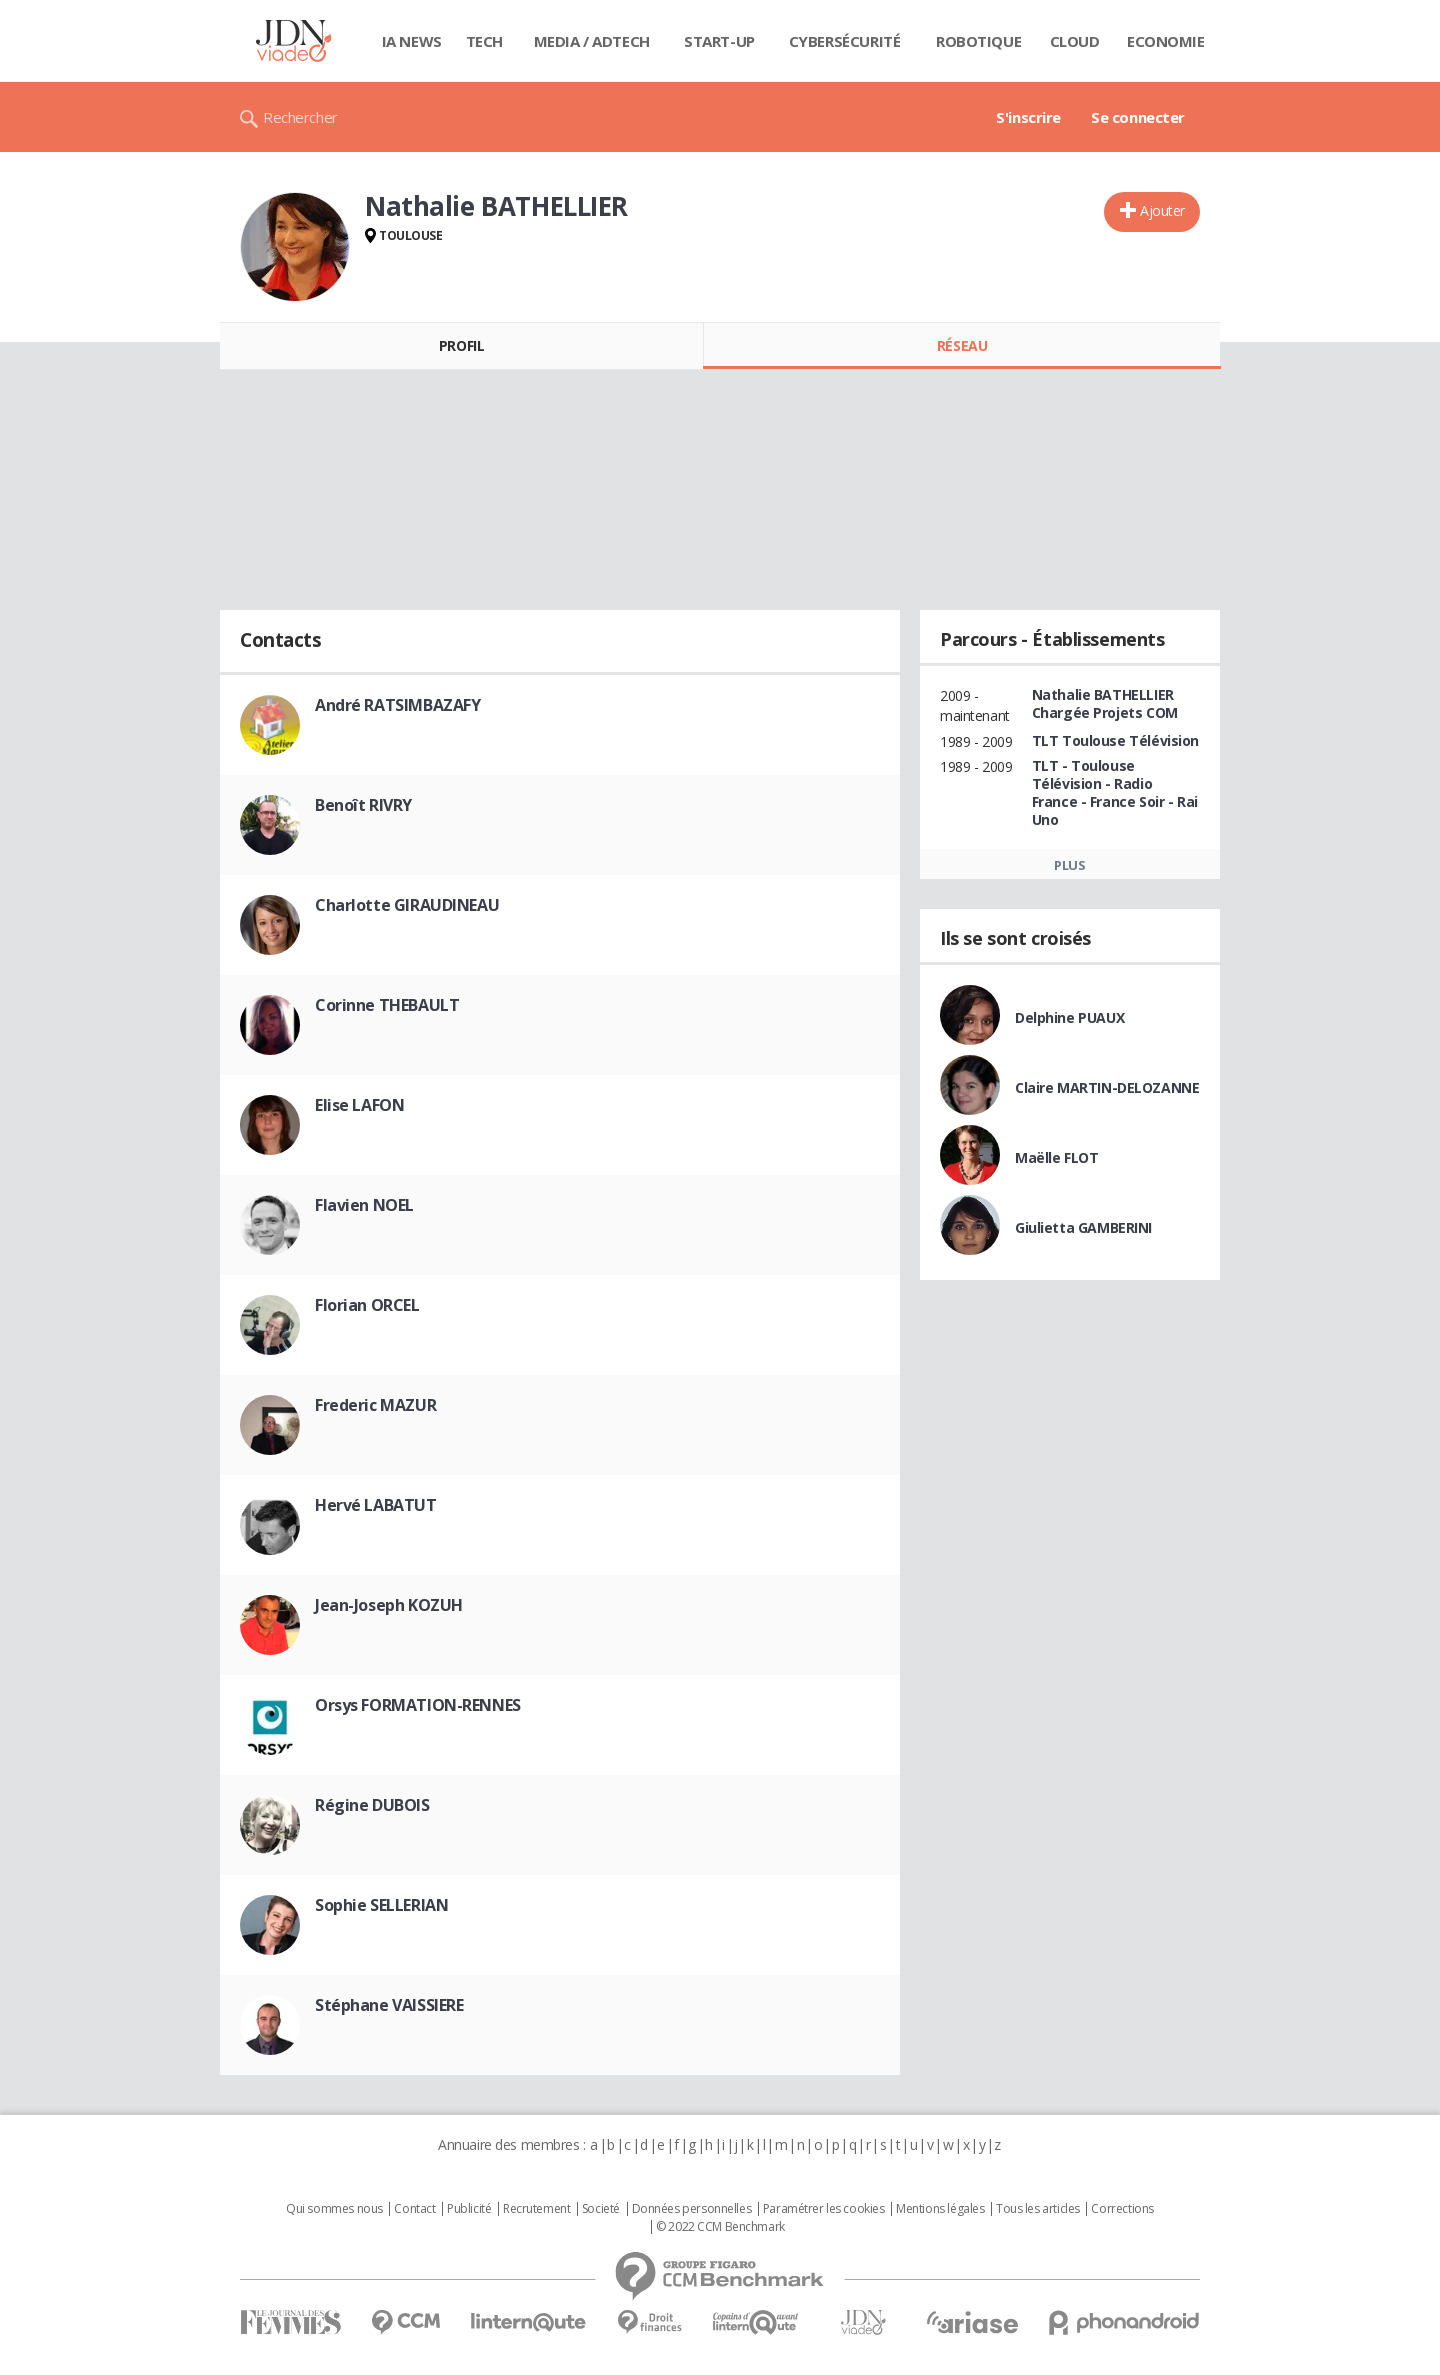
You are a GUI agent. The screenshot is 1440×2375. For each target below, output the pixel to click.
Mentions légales (940, 2209)
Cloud (1075, 41)
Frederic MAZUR (375, 1405)
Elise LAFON (359, 1105)
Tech (484, 41)
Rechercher (300, 117)
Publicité (469, 2209)
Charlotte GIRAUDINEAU (407, 905)
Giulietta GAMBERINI (1083, 1227)
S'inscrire (1028, 117)
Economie (1166, 41)
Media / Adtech (592, 41)
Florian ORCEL (367, 1305)
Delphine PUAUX (1069, 1017)
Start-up (719, 41)
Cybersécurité (845, 41)
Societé (601, 2209)
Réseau (962, 345)
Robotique (978, 41)
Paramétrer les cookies (824, 2209)
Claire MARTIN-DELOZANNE (1107, 1087)
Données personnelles (692, 2209)
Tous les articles (1038, 2209)
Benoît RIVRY (363, 805)
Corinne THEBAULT (387, 1005)
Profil (461, 345)
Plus (1069, 865)
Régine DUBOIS (372, 1805)
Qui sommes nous (334, 2209)
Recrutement (536, 2209)
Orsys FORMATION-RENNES (418, 1705)
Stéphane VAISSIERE (389, 2005)
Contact (414, 2209)
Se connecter (1138, 117)
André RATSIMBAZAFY (397, 705)
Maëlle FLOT (1056, 1157)
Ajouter (1162, 210)
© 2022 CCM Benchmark (720, 2227)
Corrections (1122, 2209)
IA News (412, 41)
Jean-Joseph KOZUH (389, 1605)
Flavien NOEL (364, 1205)
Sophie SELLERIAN (381, 1905)
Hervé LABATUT (376, 1505)
